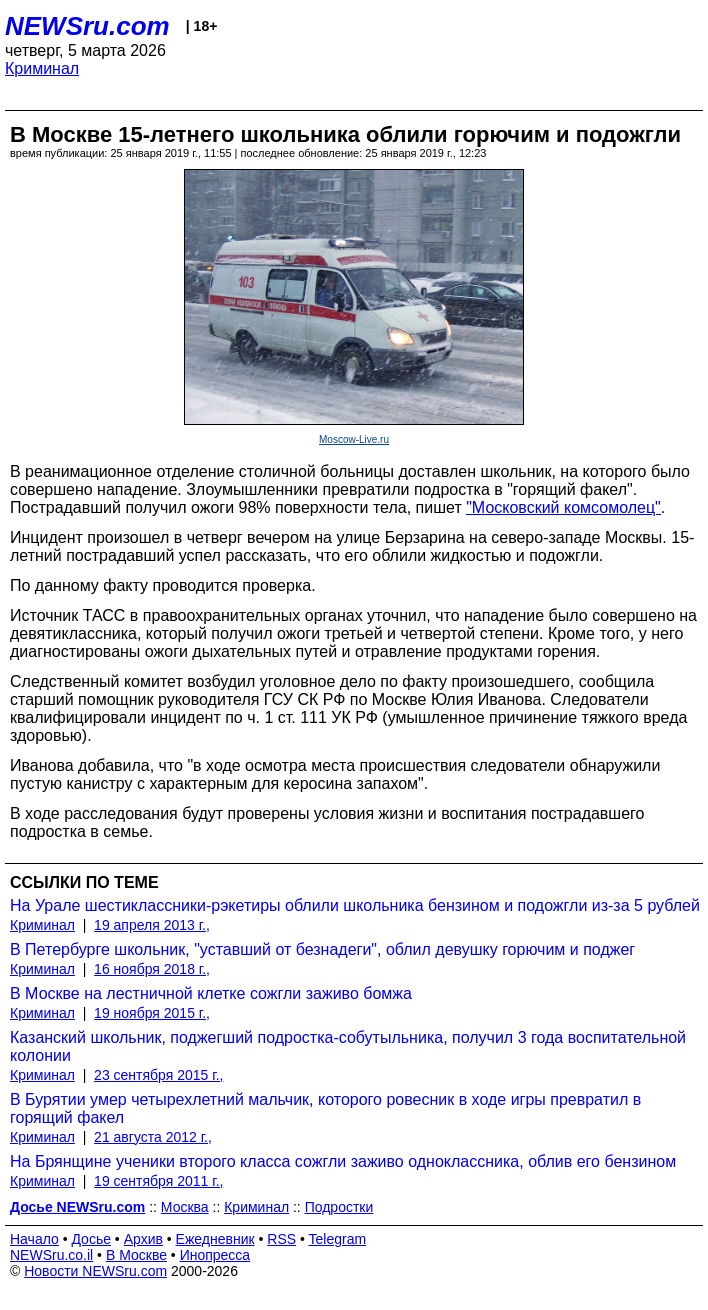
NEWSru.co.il (51, 1255)
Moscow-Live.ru (354, 439)
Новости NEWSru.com (95, 1271)
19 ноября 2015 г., (152, 1013)
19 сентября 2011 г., (158, 1181)
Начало (34, 1239)
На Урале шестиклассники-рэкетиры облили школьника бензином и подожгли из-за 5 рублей (355, 905)
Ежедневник (215, 1239)
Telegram (338, 1239)
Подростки (339, 1207)
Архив (143, 1239)
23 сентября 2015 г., (158, 1075)
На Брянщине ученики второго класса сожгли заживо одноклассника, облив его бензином (343, 1161)
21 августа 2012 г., (153, 1137)
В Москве (136, 1255)
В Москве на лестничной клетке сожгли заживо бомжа (211, 993)
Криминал (42, 68)
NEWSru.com (87, 26)
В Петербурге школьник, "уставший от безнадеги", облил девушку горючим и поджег (322, 949)
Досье (91, 1239)
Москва (185, 1207)
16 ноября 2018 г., (152, 969)
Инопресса (215, 1255)
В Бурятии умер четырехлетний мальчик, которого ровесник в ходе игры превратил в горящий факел (325, 1108)
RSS (281, 1239)
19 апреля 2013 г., (152, 925)
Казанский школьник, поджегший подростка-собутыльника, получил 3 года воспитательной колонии (348, 1046)
